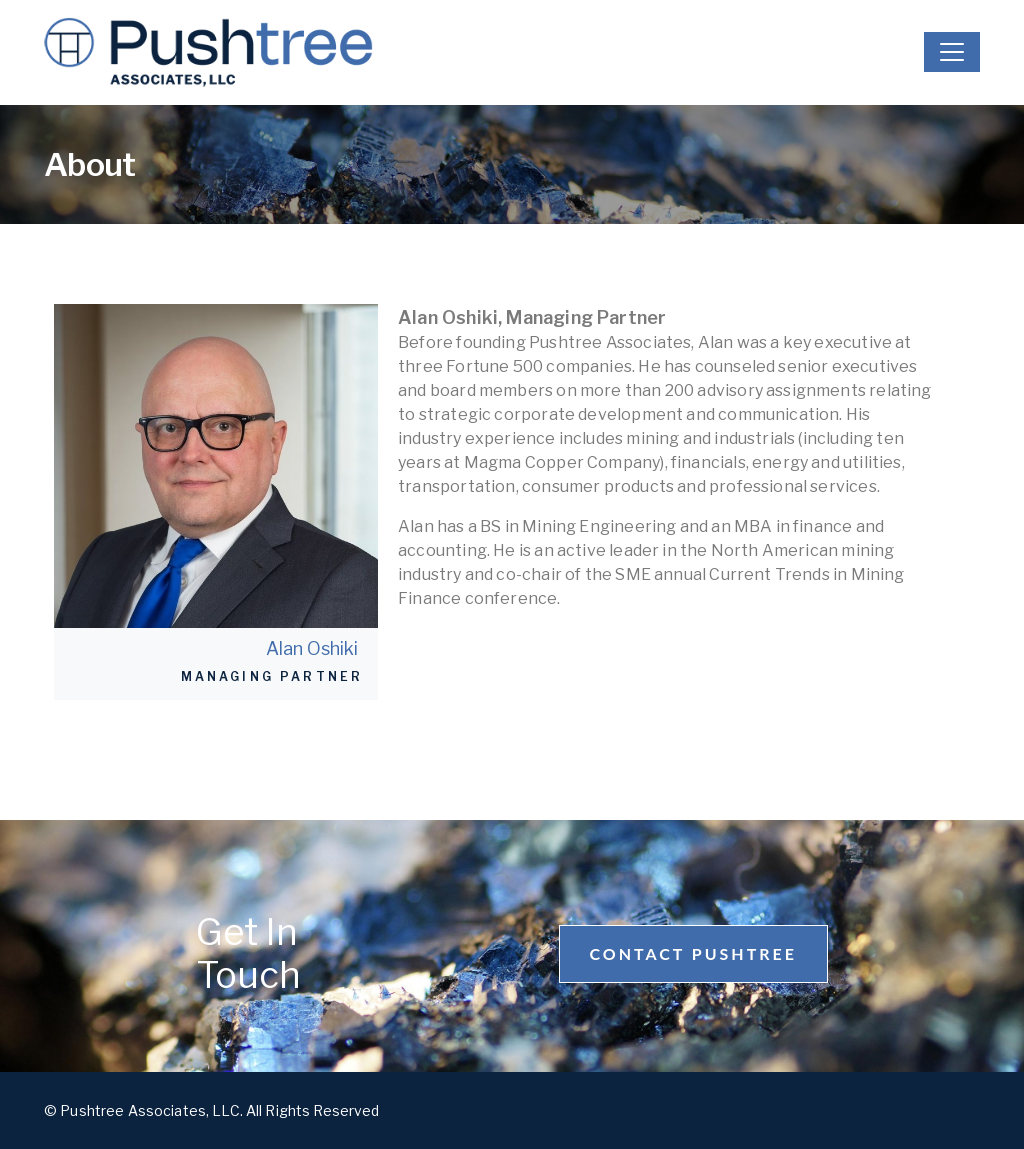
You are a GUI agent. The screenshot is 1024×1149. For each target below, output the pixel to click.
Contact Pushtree (693, 953)
